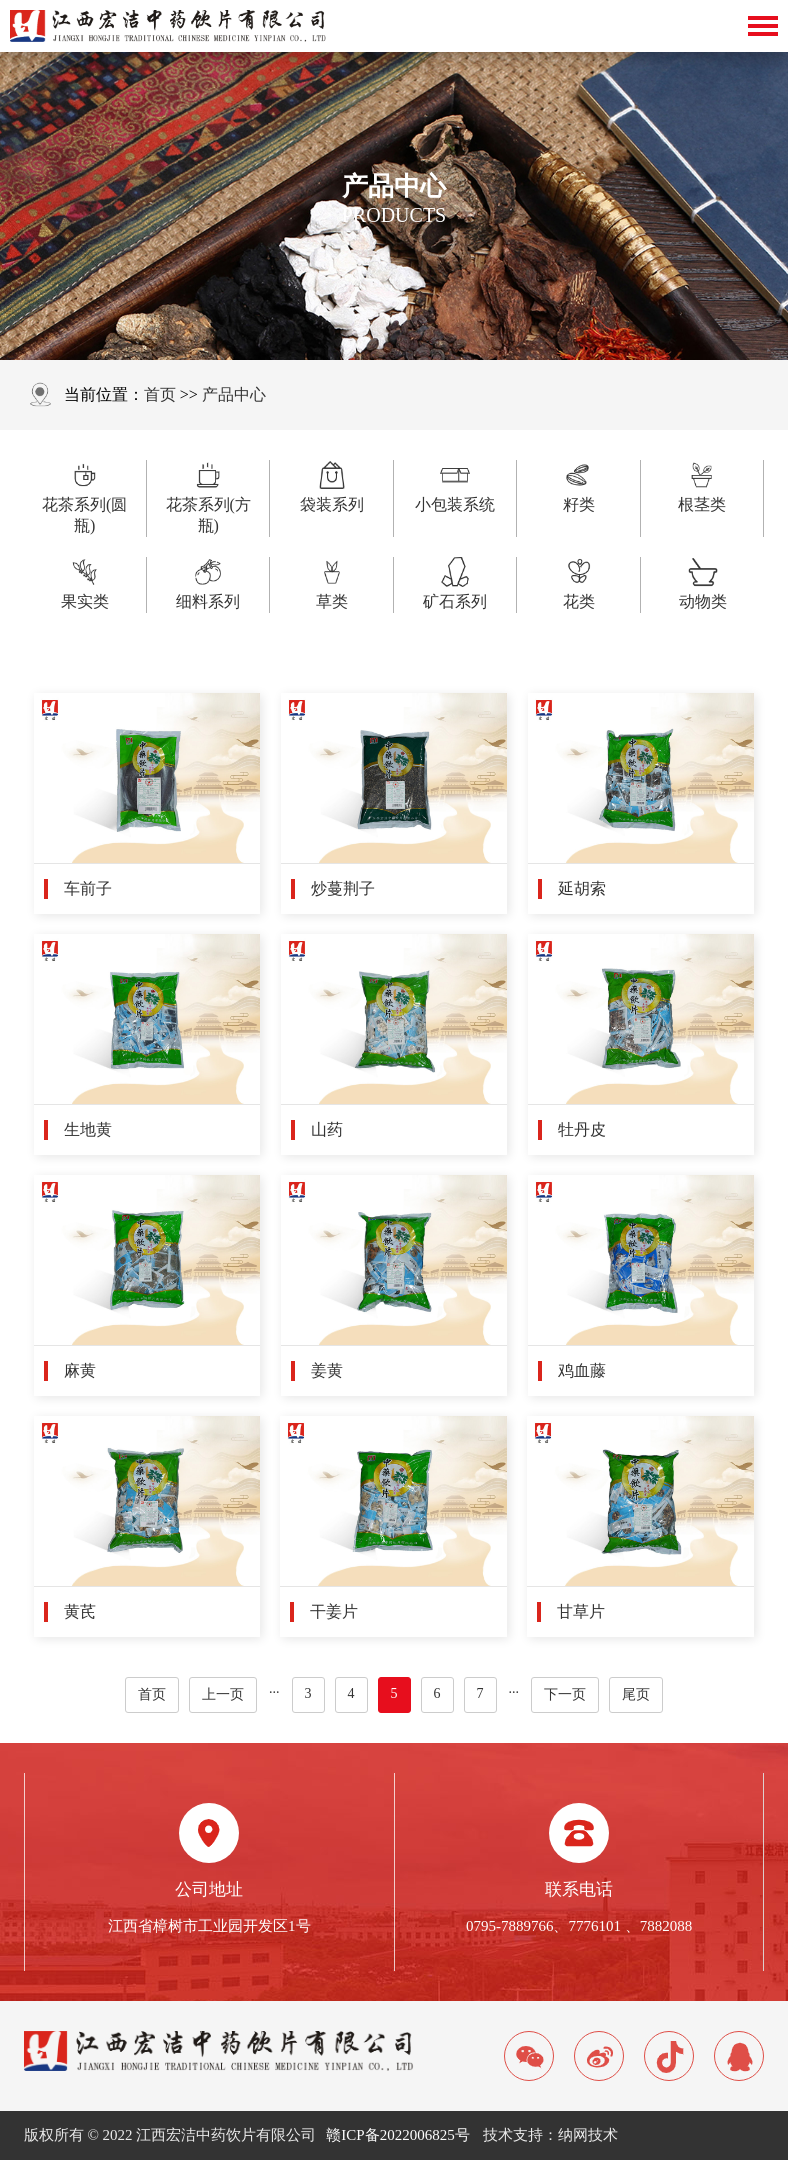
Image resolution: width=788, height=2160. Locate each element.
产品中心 (234, 394)
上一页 (223, 1694)
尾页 (636, 1694)
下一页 (565, 1694)
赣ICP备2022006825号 (397, 2135)
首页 (160, 394)
